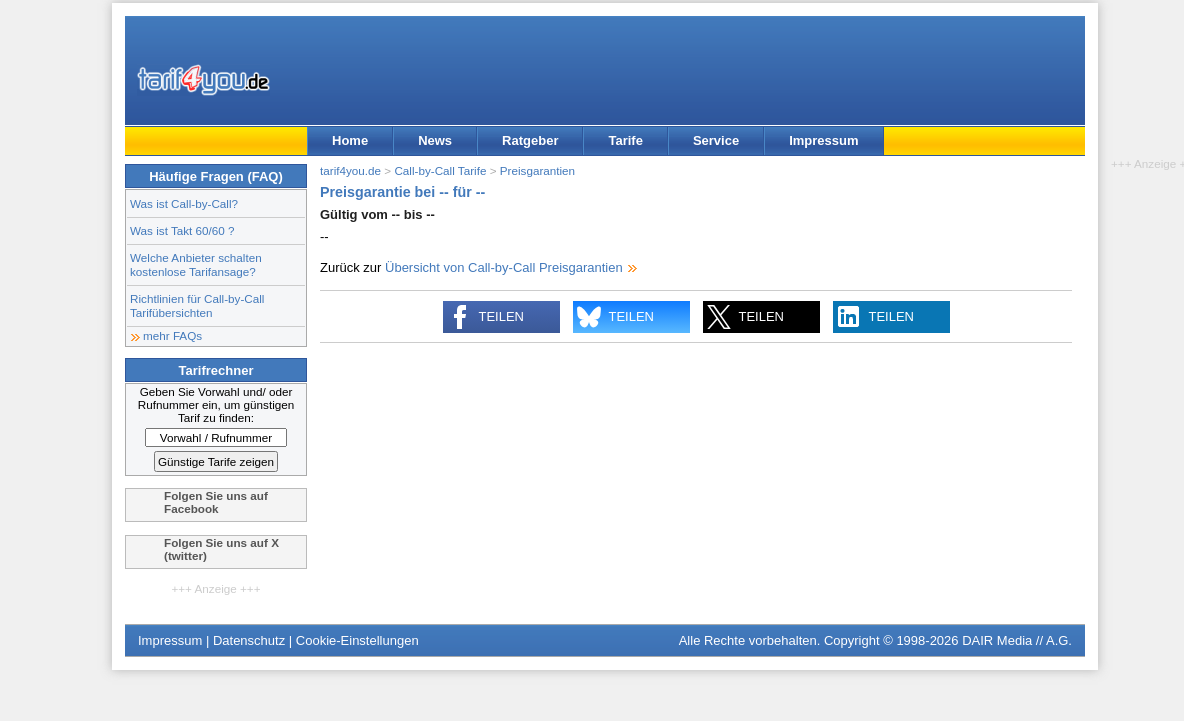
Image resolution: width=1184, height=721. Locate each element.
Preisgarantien (537, 170)
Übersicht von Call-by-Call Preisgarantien (504, 267)
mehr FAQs (172, 335)
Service (716, 140)
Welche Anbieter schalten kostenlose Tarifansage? (196, 264)
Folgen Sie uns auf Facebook (216, 502)
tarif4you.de (350, 170)
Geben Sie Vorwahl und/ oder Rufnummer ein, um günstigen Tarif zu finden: (216, 404)
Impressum (823, 140)
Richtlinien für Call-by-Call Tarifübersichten (197, 305)
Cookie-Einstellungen (357, 640)
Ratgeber (530, 140)
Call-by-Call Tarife (440, 170)
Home (350, 140)
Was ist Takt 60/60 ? (182, 230)
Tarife (625, 140)
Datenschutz (249, 640)
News (435, 140)
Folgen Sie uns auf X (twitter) (221, 549)
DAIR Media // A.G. (1017, 640)
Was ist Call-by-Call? (184, 203)
